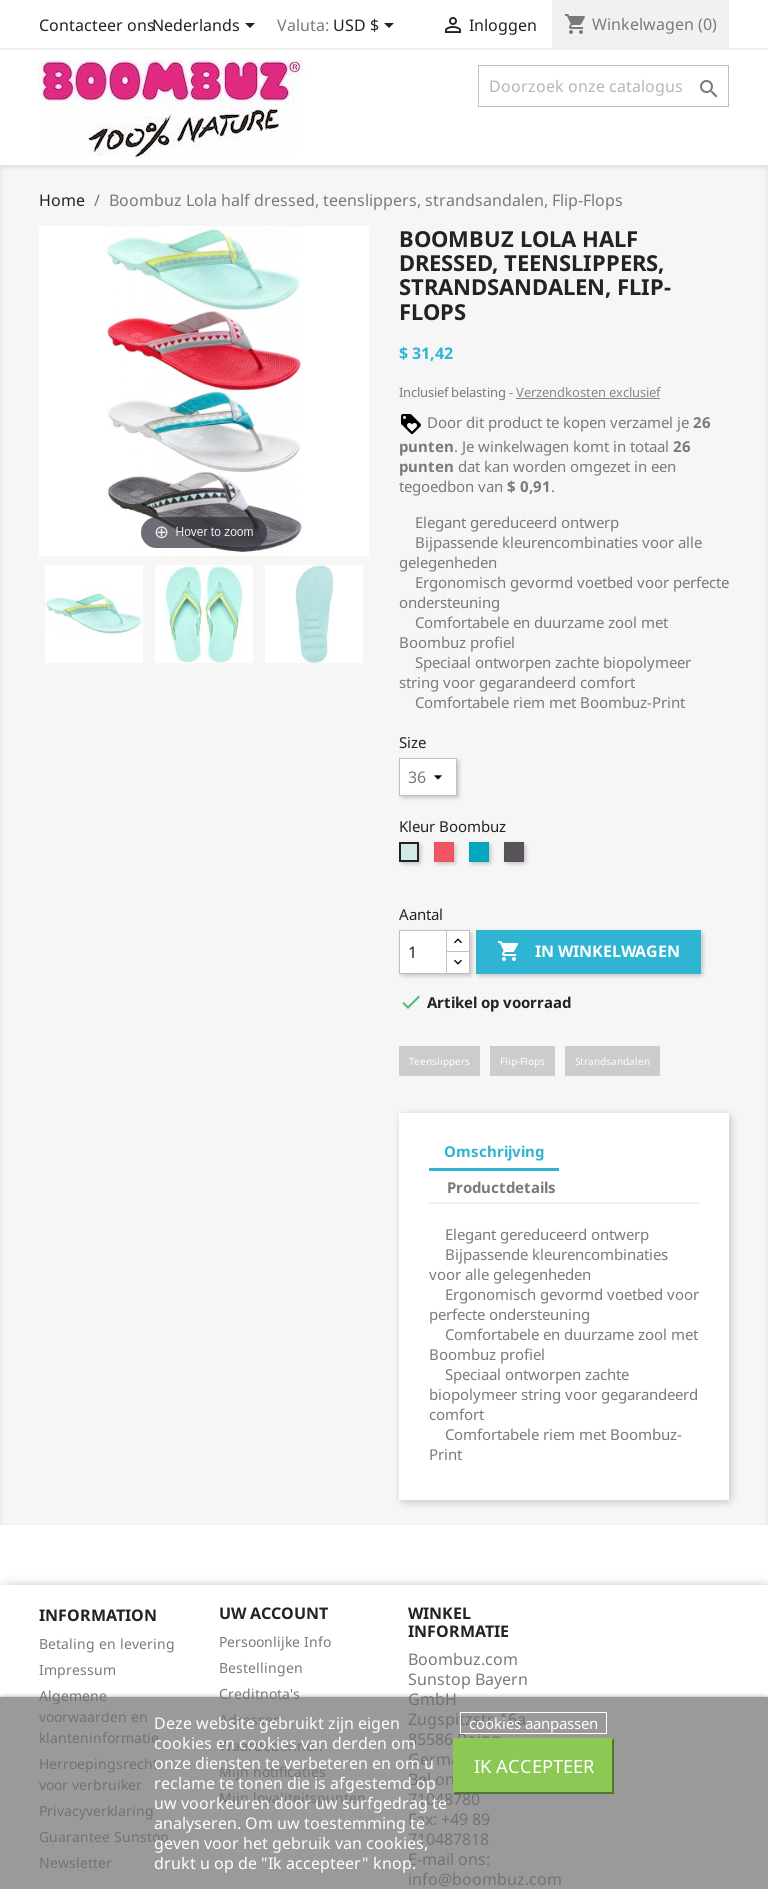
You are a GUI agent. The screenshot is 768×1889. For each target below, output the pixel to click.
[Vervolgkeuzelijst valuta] (367, 27)
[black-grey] (516, 857)
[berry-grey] (446, 857)
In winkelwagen (588, 952)
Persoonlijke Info (275, 1641)
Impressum (77, 1669)
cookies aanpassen (533, 1723)
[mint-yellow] (411, 857)
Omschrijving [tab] (494, 1151)
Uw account (273, 1613)
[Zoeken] (603, 86)
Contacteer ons (97, 25)
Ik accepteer (534, 1765)
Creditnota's (259, 1693)
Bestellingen (261, 1667)
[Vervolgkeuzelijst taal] (207, 27)
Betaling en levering (107, 1643)
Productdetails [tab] (501, 1187)
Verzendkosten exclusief (588, 392)
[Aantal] (423, 952)
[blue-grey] (481, 857)
